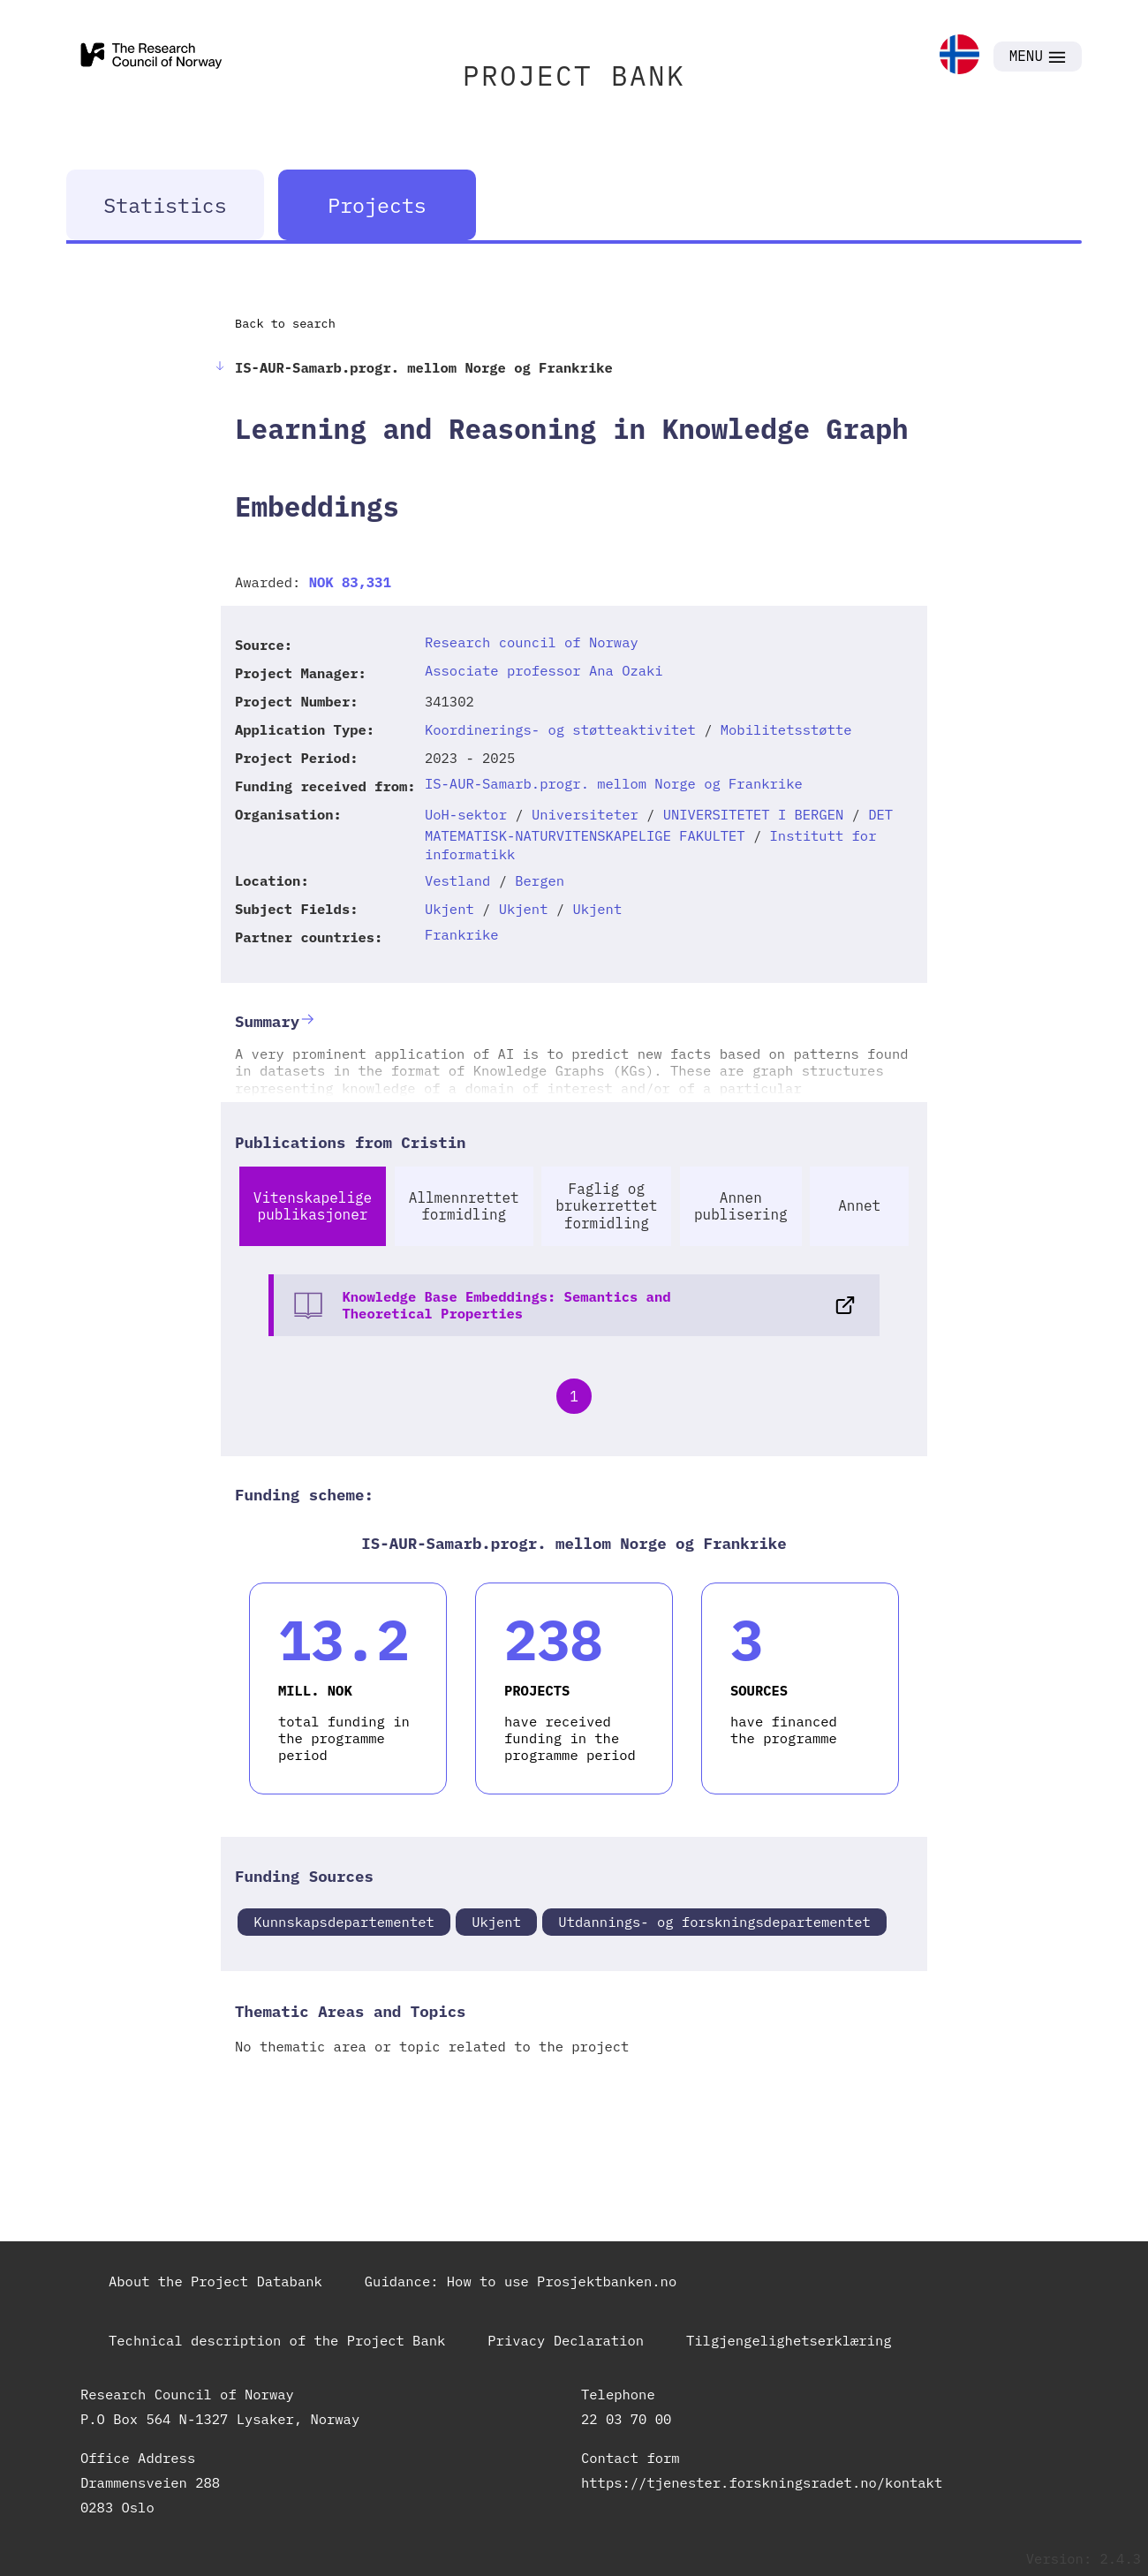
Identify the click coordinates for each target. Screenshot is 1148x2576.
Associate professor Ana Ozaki (544, 670)
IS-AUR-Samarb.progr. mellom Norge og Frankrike (614, 783)
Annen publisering (741, 1206)
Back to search (285, 323)
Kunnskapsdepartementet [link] (343, 1921)
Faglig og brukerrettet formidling (606, 1205)
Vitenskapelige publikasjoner (312, 1206)
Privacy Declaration (565, 2340)
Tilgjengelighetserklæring (789, 2340)
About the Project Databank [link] (215, 2281)
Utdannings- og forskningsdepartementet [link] (714, 1921)
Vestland (457, 880)
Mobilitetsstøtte (786, 729)
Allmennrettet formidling (464, 1206)
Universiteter (585, 814)
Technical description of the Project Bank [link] (277, 2340)
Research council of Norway (531, 642)
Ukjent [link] (496, 1921)
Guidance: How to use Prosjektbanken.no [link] (520, 2281)
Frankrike (462, 934)
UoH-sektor (466, 814)
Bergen (539, 880)
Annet (859, 1205)
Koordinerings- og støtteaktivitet (560, 729)
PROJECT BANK (574, 75)
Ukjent (449, 909)
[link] (959, 56)
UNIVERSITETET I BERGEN (753, 814)
